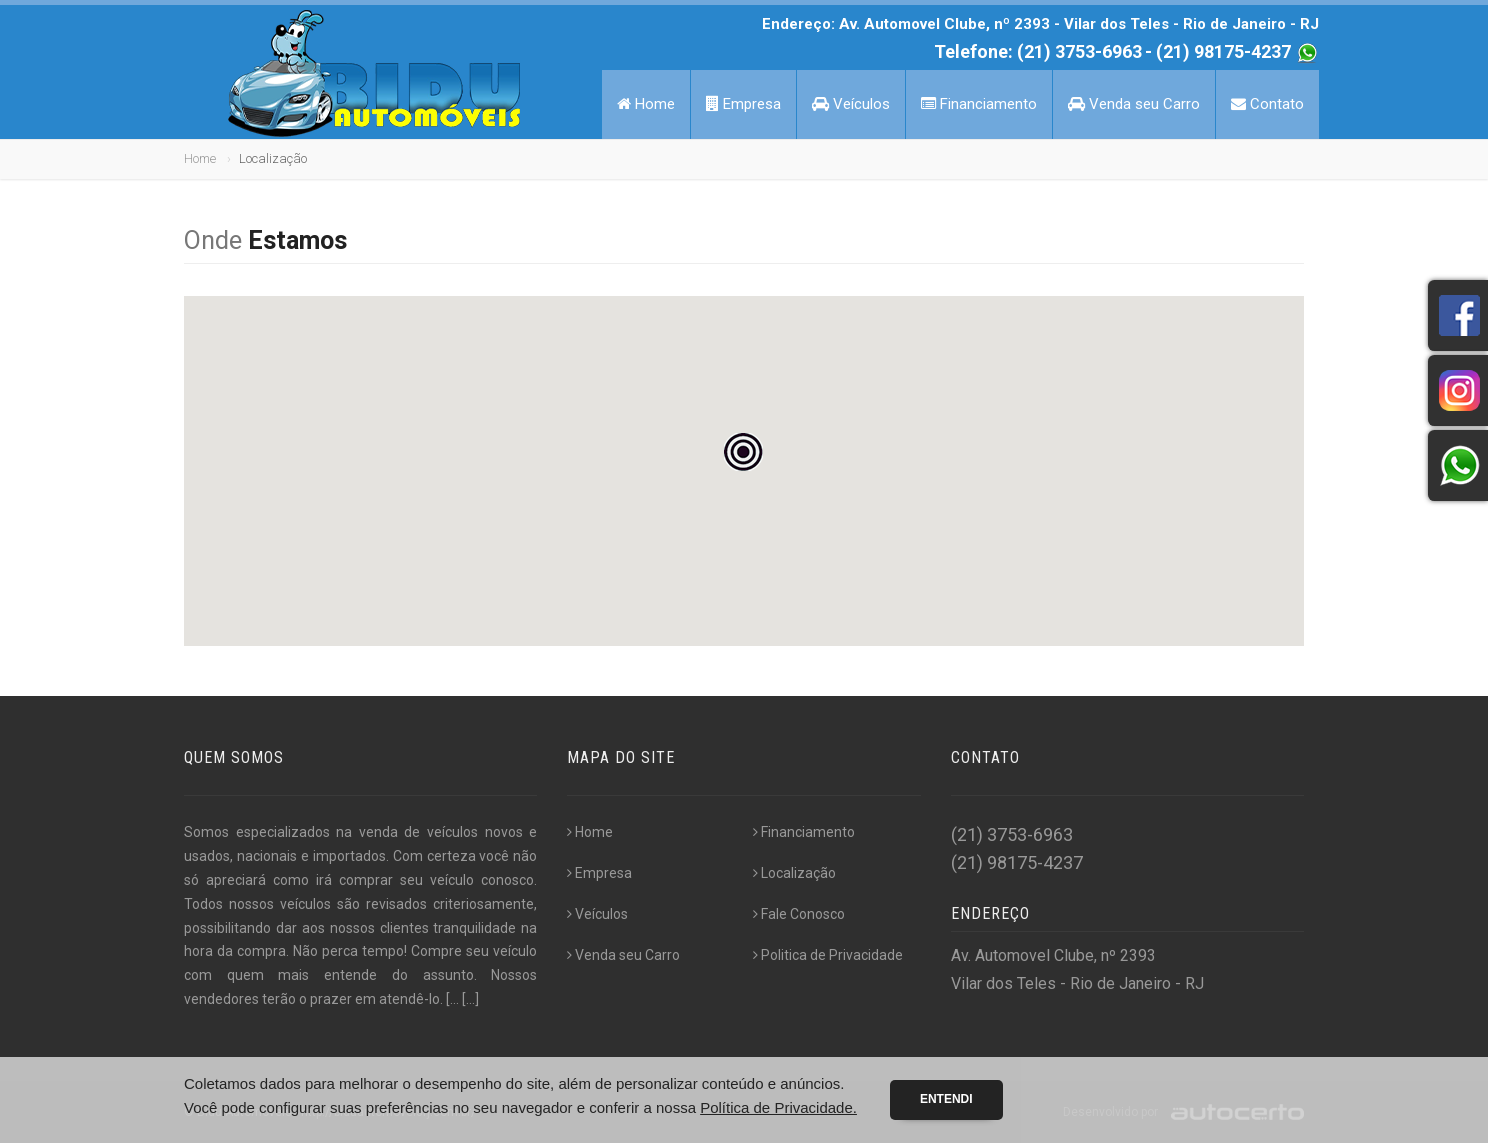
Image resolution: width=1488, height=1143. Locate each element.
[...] (470, 999)
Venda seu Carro (1134, 104)
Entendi (946, 1099)
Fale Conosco (799, 914)
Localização (794, 873)
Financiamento (979, 104)
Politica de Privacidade (828, 955)
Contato (1267, 104)
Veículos (851, 104)
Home (646, 104)
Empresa (743, 104)
